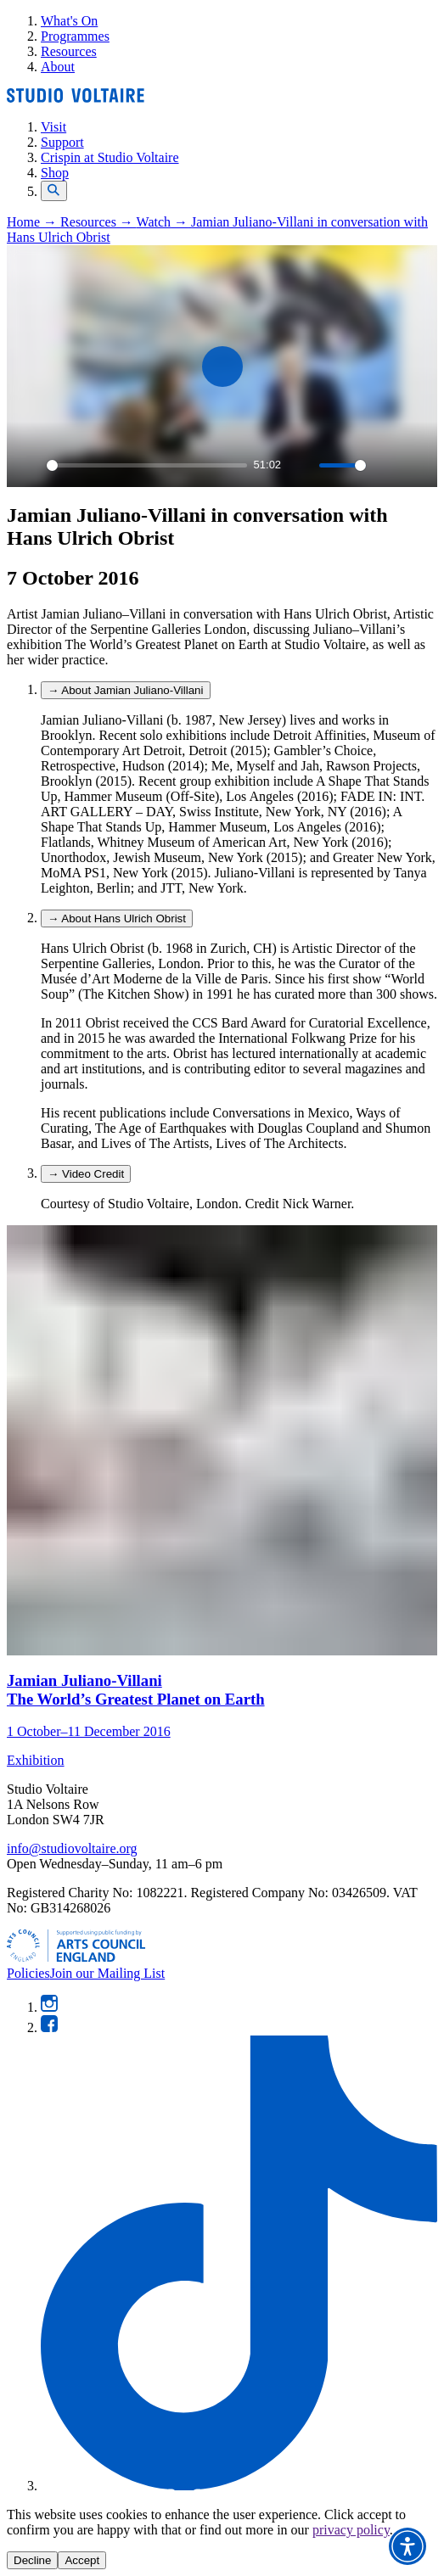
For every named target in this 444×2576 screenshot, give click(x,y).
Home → (33, 222)
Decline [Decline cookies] (32, 2560)
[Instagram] (49, 2007)
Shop (55, 172)
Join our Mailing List (108, 1973)
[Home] (75, 98)
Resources (69, 51)
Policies (28, 1973)
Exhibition (36, 1760)
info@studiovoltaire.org (72, 1848)
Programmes (75, 36)
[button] (407, 2546)
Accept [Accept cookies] (82, 2560)
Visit (53, 127)
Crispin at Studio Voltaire (110, 157)
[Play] (28, 465)
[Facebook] (49, 2027)
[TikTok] (239, 2485)
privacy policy (351, 2530)
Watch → (164, 222)
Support (62, 142)
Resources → (98, 222)
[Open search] (54, 191)
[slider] (147, 465)
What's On (69, 21)
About (58, 66)
